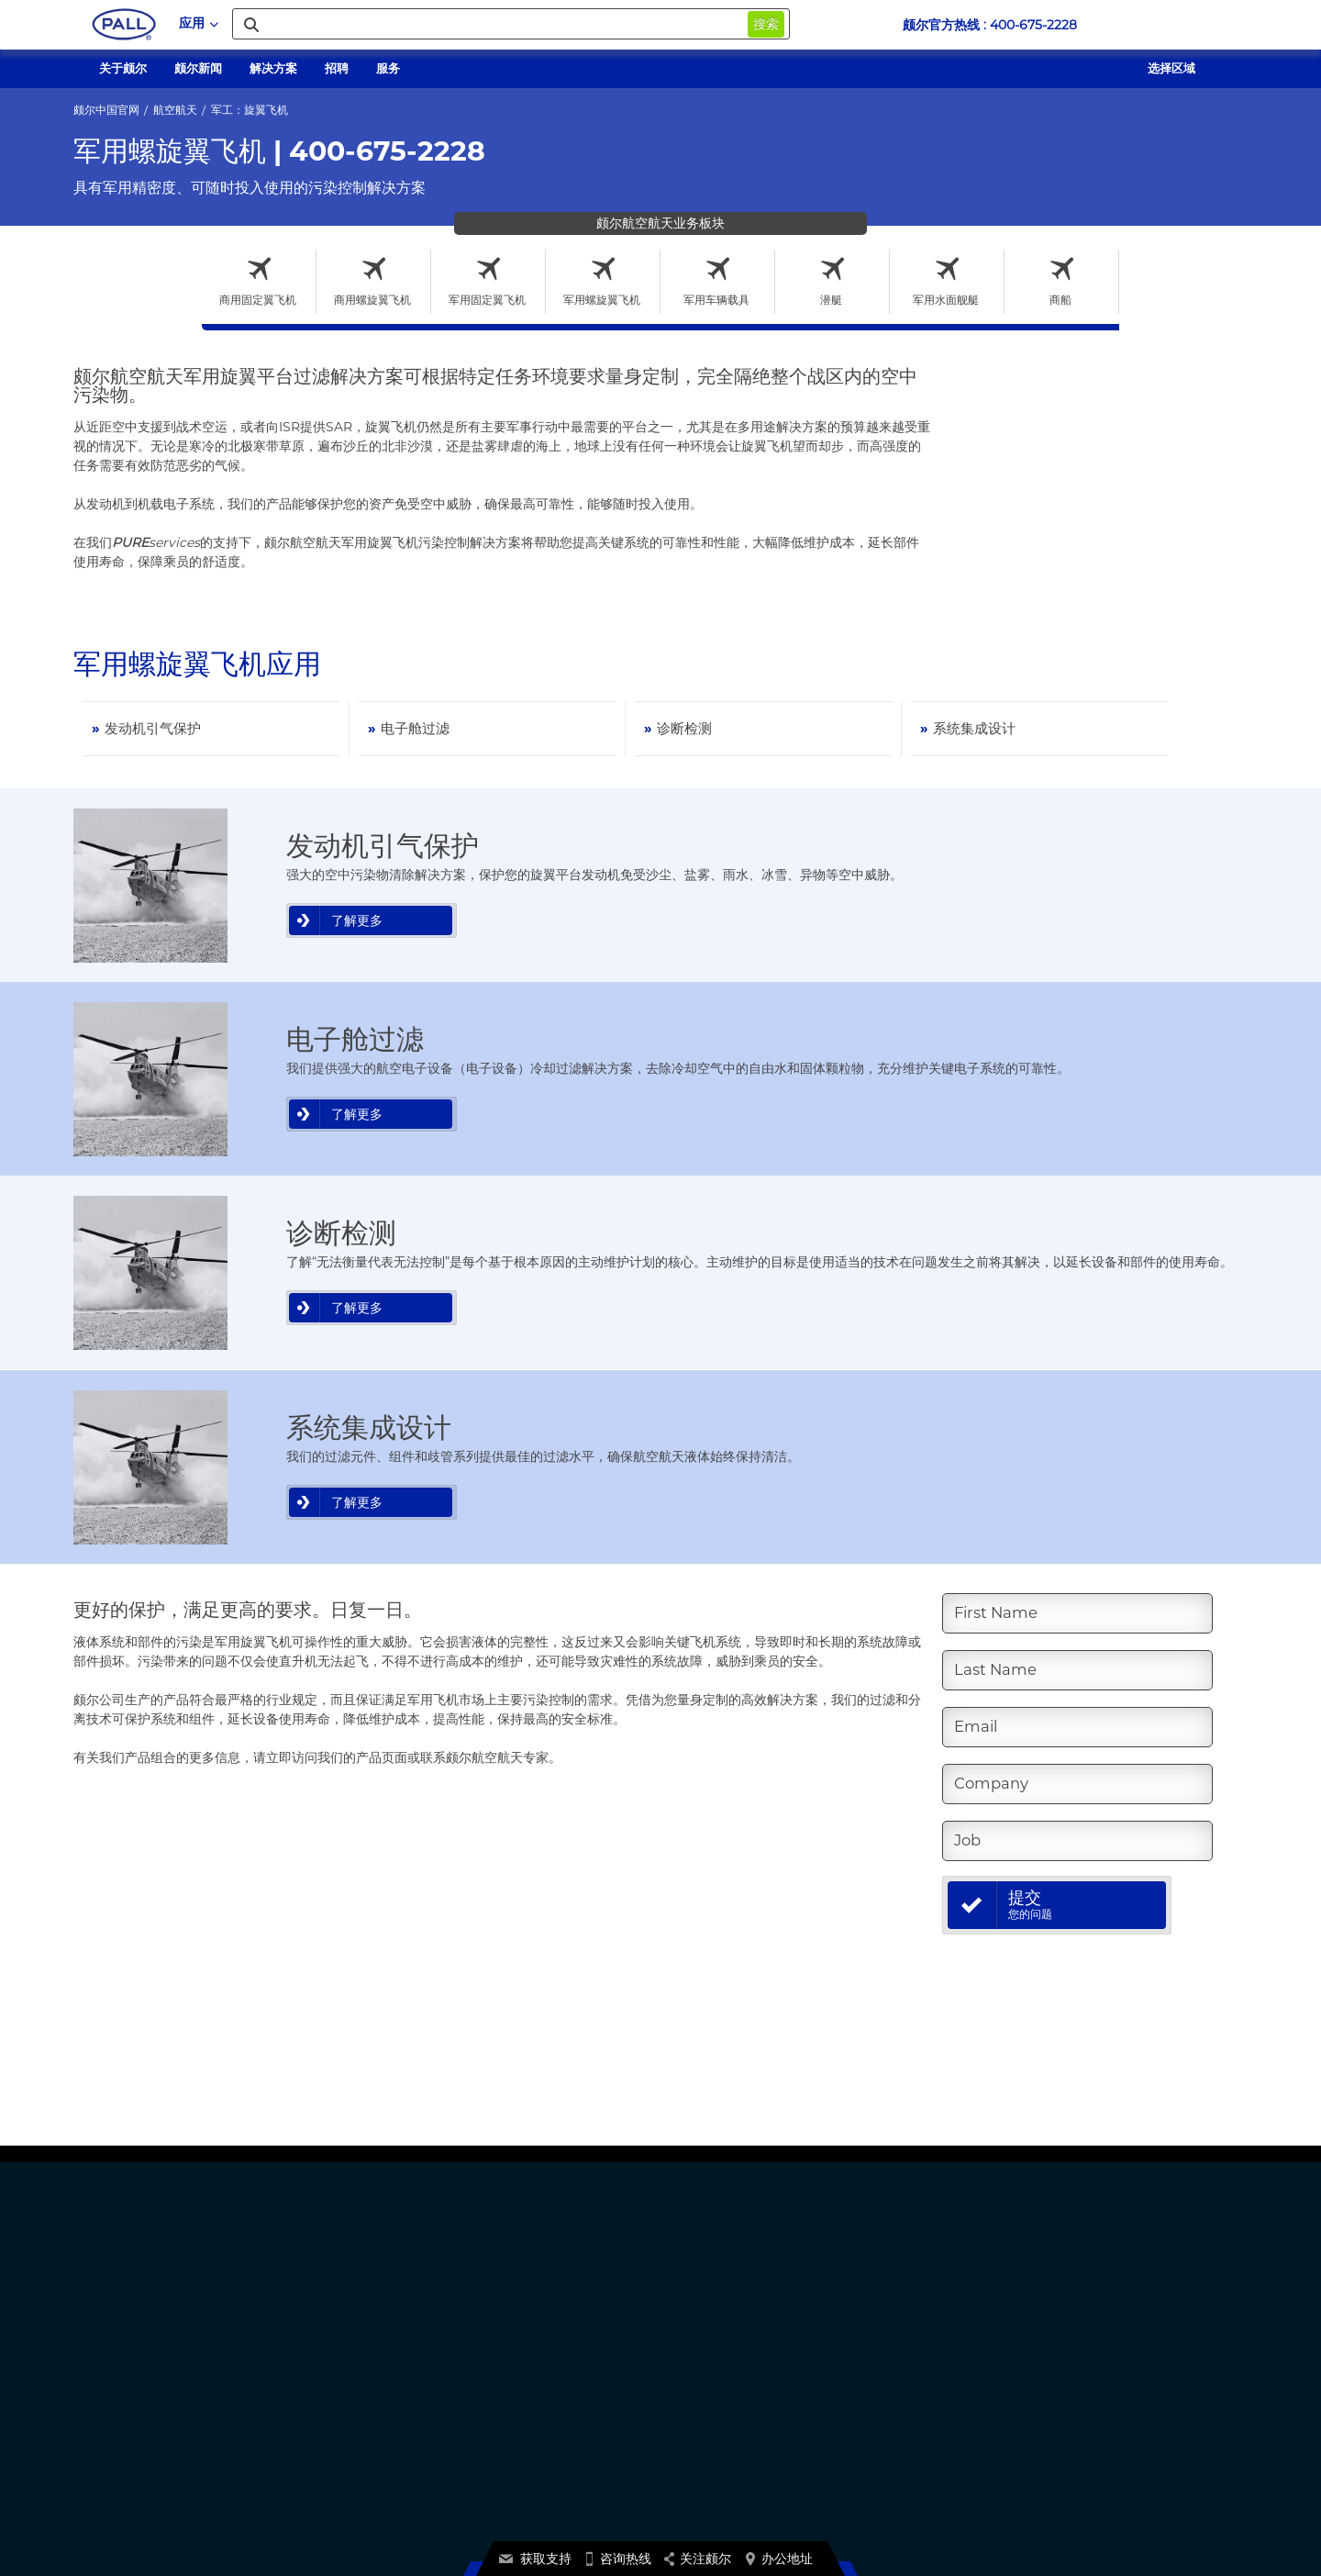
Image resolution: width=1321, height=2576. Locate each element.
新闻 (531, 2371)
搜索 (766, 24)
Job (968, 1841)
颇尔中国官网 (106, 110)
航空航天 (175, 110)
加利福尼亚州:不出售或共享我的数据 (1061, 2371)
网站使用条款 (395, 2520)
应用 (198, 23)
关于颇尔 (542, 2332)
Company (994, 1784)
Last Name (999, 1670)
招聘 (531, 2352)
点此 (894, 2456)
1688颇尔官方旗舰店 (571, 2409)
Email (978, 1727)
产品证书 (727, 2332)
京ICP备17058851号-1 (1027, 2390)
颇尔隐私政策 (1005, 2332)
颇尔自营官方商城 (564, 2390)
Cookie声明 (1002, 2352)
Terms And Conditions (498, 2520)
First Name (1000, 1613)
